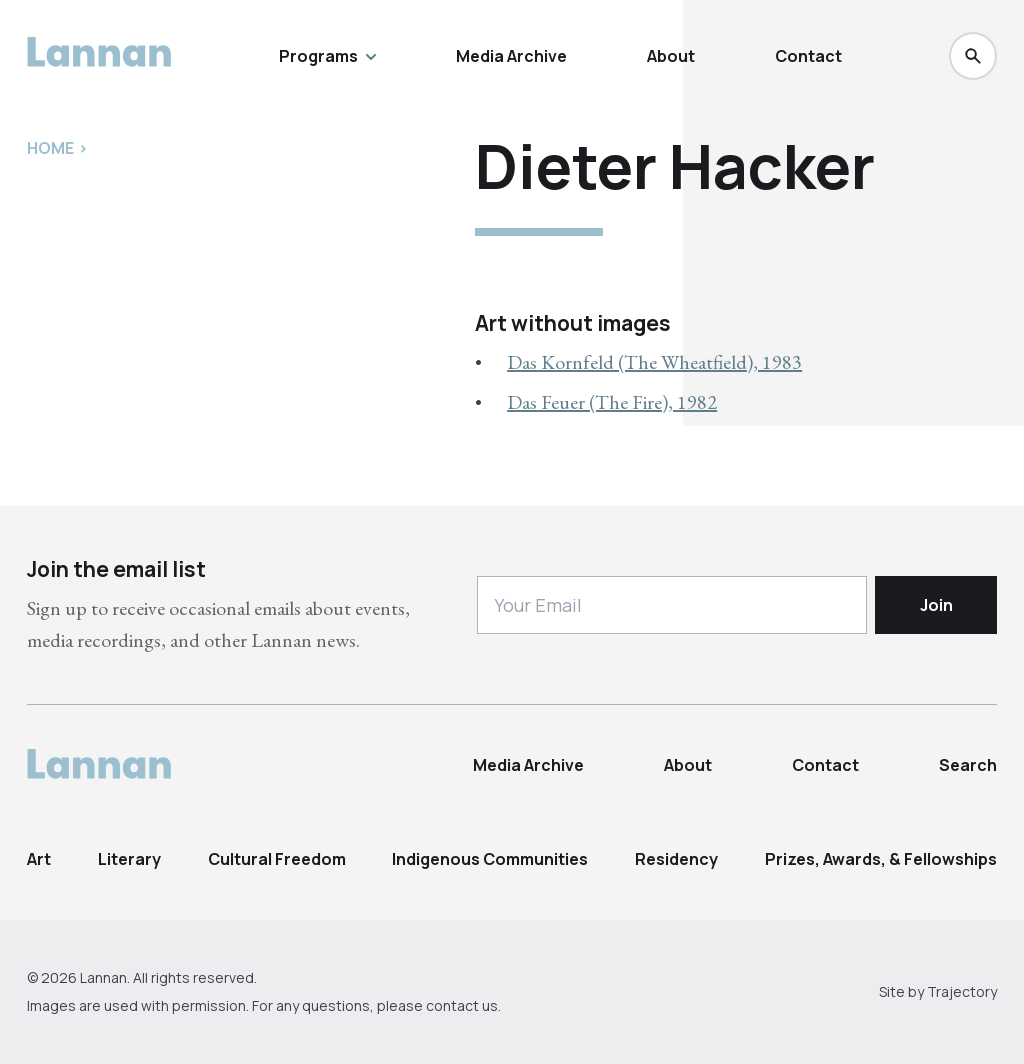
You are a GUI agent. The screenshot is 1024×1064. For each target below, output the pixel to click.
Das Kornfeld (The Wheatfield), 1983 (654, 362)
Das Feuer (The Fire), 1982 (612, 402)
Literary (129, 859)
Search (968, 765)
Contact (808, 56)
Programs (327, 56)
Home (50, 148)
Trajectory (962, 991)
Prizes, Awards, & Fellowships (881, 859)
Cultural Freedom (277, 859)
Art (39, 859)
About (671, 56)
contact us (462, 1005)
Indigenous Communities (490, 859)
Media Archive (511, 56)
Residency (676, 859)
